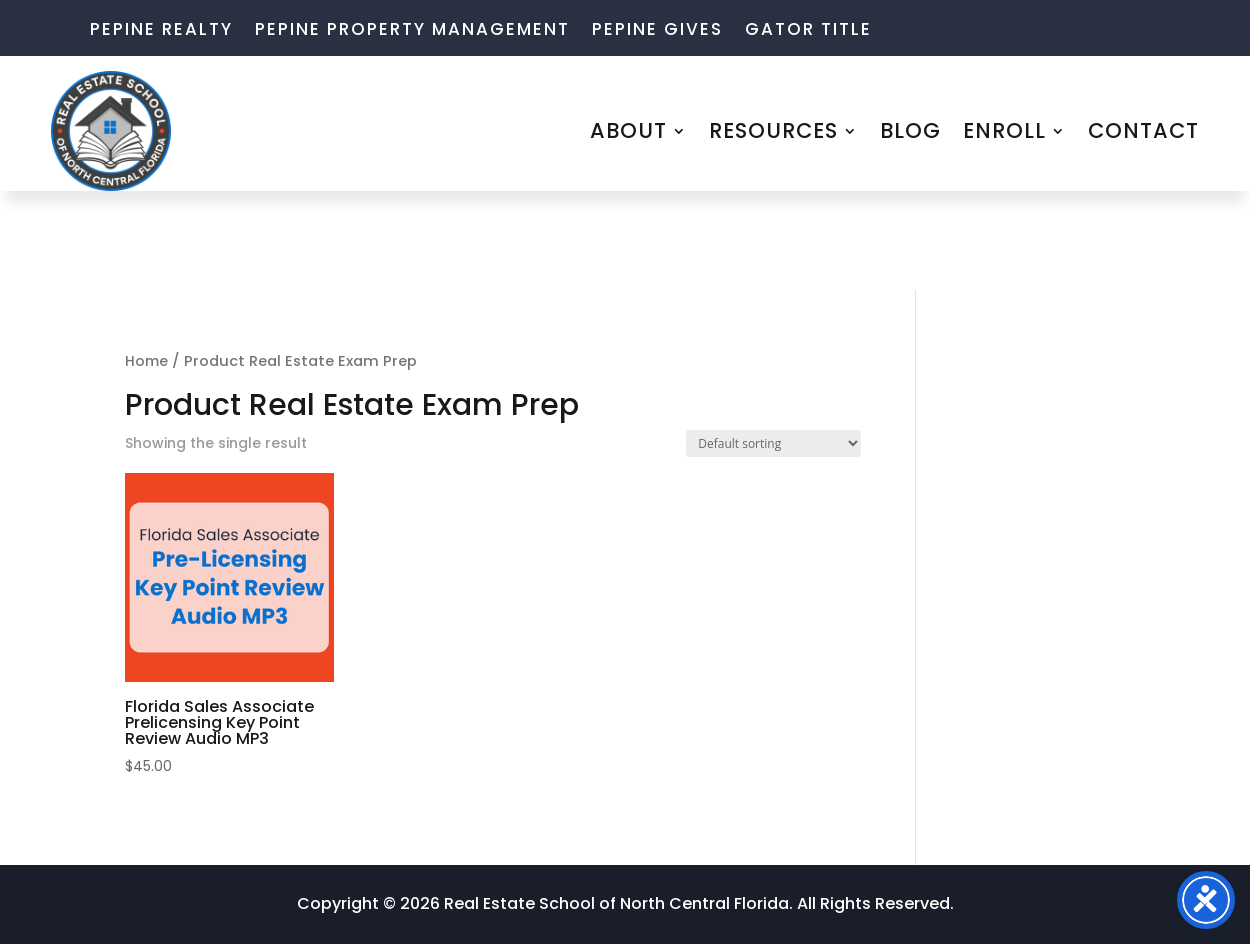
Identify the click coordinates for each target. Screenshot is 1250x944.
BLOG (910, 130)
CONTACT (1143, 130)
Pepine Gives (657, 31)
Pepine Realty (161, 31)
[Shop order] (773, 443)
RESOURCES (773, 130)
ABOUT (628, 130)
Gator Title (808, 31)
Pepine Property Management (412, 31)
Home (146, 361)
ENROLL (1004, 130)
